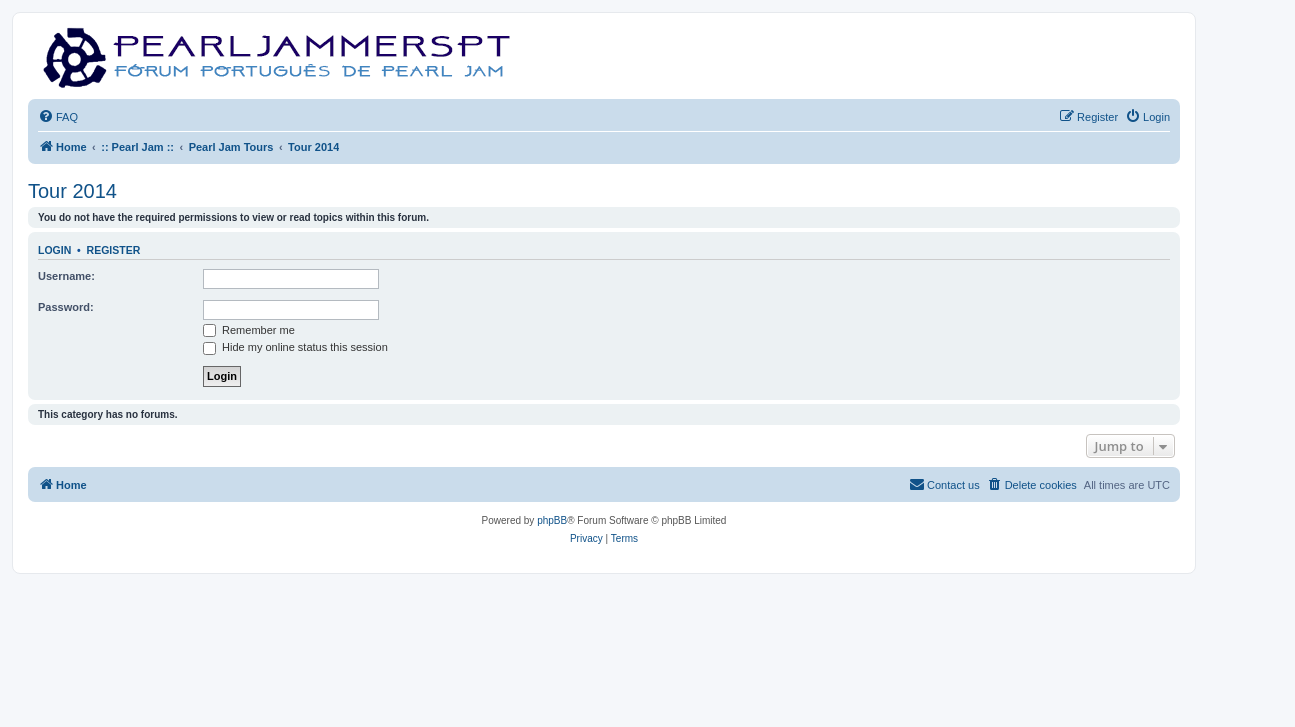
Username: (66, 276)
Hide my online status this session (295, 347)
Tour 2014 (72, 191)
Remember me (249, 330)
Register (114, 250)
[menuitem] (58, 117)
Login (54, 250)
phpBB (552, 520)
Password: (66, 307)
